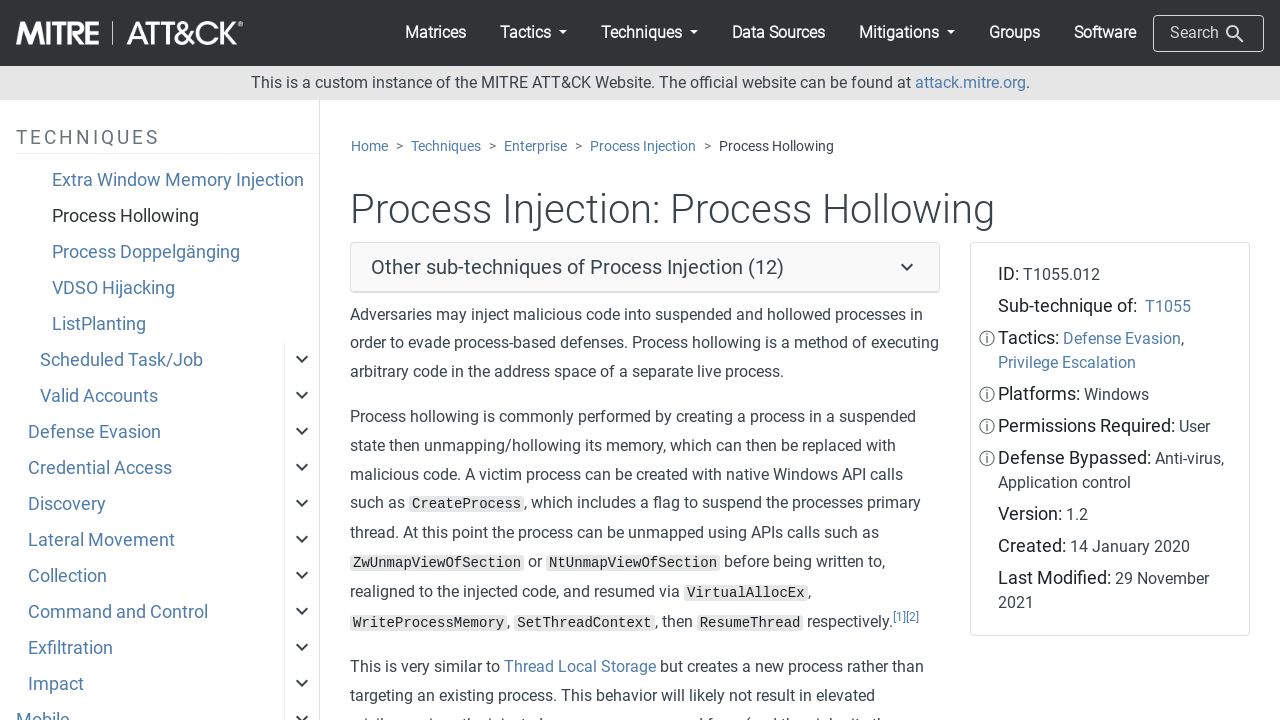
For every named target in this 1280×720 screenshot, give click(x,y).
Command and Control (118, 612)
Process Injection (643, 146)
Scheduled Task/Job (121, 360)
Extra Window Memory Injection (178, 180)
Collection (67, 576)
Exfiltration (70, 648)
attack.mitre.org (970, 82)
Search (1208, 34)
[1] (899, 617)
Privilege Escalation (1067, 362)
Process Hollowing (125, 216)
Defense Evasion (94, 432)
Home (369, 146)
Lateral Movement (101, 540)
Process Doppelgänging (146, 252)
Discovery (67, 504)
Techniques (446, 146)
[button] (533, 33)
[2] (912, 617)
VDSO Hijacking (113, 288)
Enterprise (535, 146)
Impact (56, 684)
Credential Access (100, 468)
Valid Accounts (99, 396)
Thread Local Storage (580, 666)
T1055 (1168, 306)
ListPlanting (99, 324)
